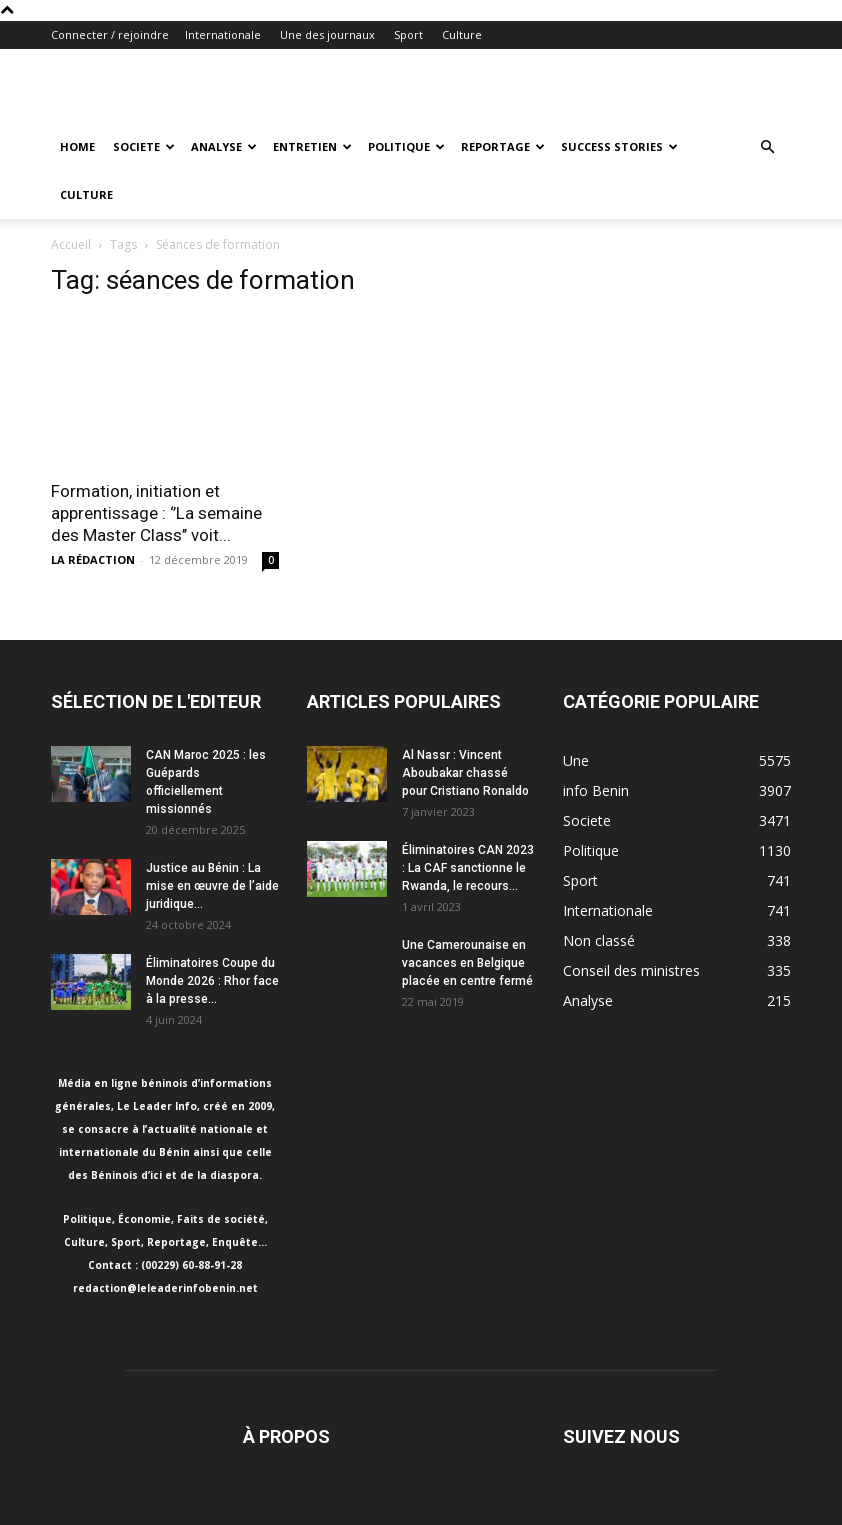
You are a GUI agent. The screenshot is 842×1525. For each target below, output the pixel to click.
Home (77, 146)
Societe (144, 146)
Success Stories (619, 146)
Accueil (71, 244)
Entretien (312, 146)
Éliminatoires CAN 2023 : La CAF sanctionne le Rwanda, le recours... (468, 868)
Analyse (224, 146)
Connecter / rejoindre (110, 34)
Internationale (223, 34)
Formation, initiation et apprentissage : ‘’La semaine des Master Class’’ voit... (156, 513)
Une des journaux (327, 34)
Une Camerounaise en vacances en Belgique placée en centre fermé (467, 963)
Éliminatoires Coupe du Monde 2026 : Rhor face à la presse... (212, 981)
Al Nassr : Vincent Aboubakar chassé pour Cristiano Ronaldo (465, 773)
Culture (462, 34)
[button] (767, 147)
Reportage (503, 146)
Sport (408, 34)
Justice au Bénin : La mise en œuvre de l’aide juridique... (212, 886)
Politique (406, 146)
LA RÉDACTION (93, 559)
